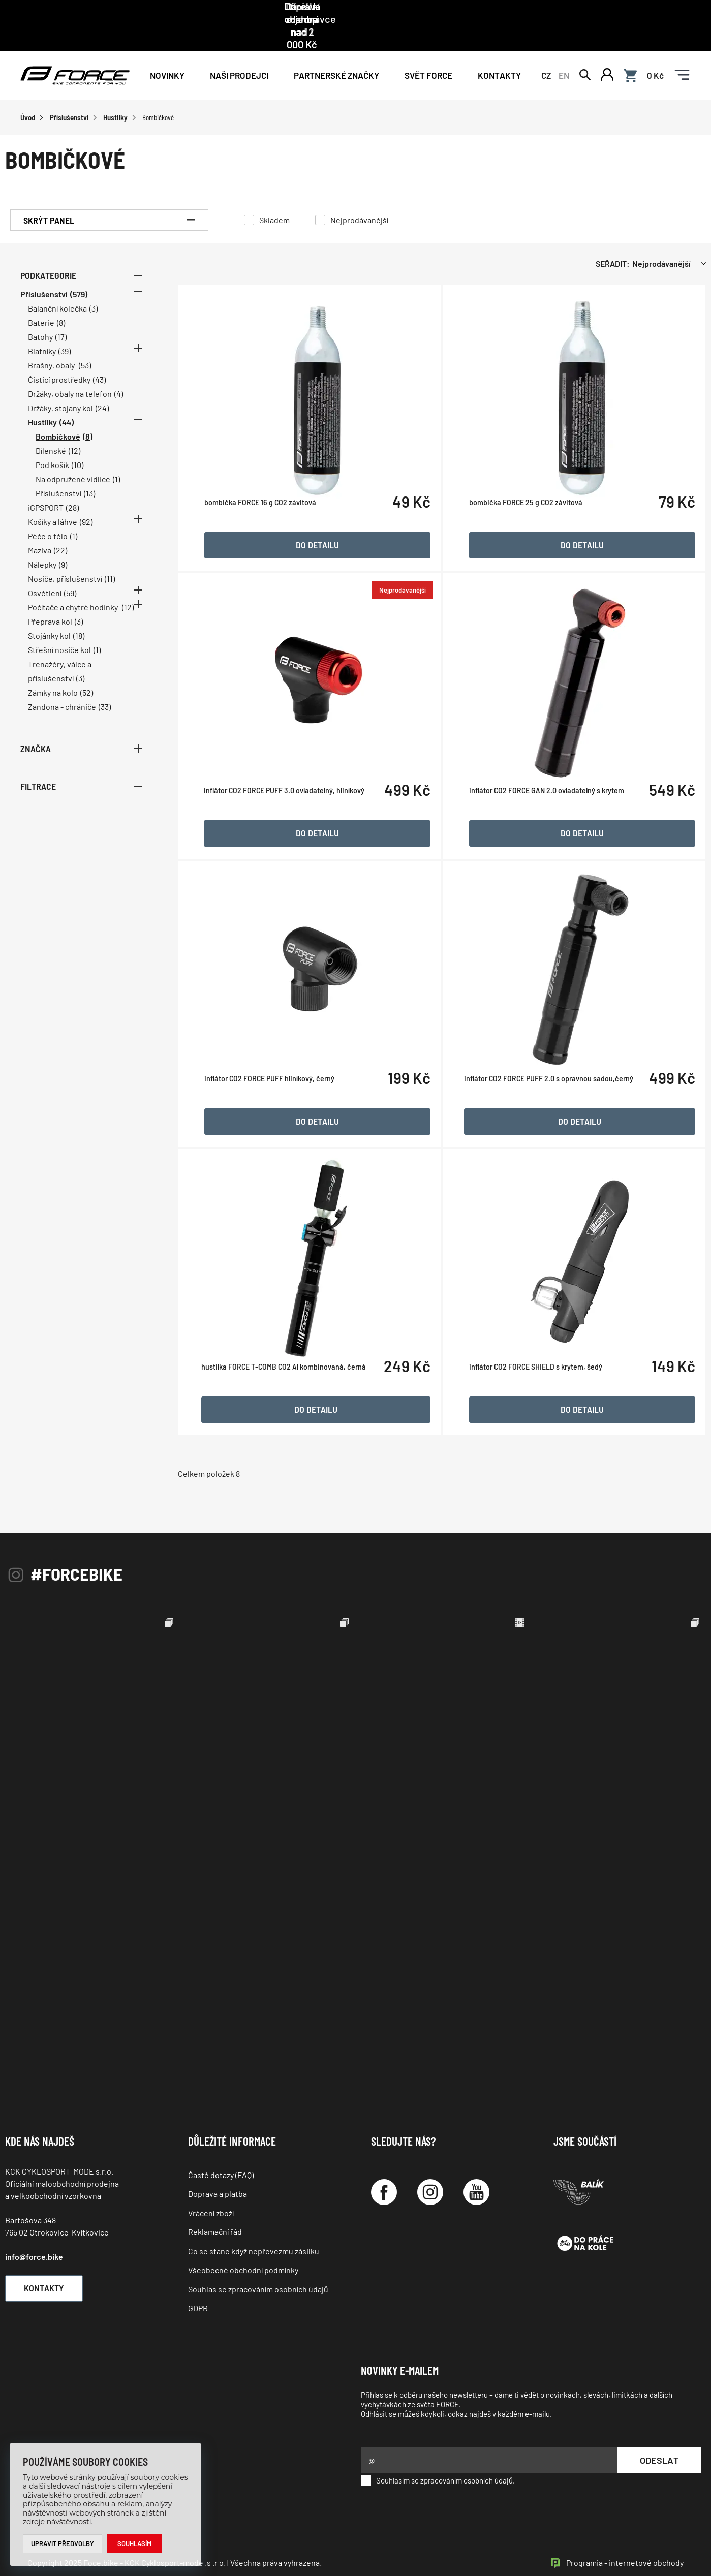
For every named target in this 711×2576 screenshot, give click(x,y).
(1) (116, 456)
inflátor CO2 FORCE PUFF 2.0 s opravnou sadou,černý (551, 1106)
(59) (70, 570)
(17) (61, 314)
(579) (78, 271)
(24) (102, 385)
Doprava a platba (217, 2171)
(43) (99, 357)
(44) (66, 400)
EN (564, 52)
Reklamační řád (215, 2209)
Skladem (274, 197)
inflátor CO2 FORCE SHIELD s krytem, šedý (537, 1394)
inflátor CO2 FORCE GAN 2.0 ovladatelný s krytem (548, 818)
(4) (118, 371)
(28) (72, 485)
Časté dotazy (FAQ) (221, 2152)
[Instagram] (430, 2170)
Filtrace (81, 763)
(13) (89, 471)
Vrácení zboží (211, 2190)
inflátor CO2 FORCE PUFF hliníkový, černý (277, 1106)
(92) (86, 499)
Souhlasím (135, 2543)
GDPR (198, 2285)
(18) (78, 613)
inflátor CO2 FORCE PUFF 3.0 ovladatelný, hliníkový (291, 818)
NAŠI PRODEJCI (239, 52)
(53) (85, 343)
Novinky (167, 52)
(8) (61, 300)
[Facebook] (384, 2170)
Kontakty (499, 52)
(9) (63, 542)
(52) (86, 670)
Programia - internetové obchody (625, 2540)
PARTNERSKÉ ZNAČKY (336, 52)
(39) (64, 328)
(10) (77, 442)
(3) (93, 286)
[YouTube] (476, 2170)
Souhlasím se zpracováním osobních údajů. (438, 2458)
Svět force (428, 52)
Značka (81, 726)
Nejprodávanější (359, 197)
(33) (105, 684)
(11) (110, 556)
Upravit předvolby (63, 2543)
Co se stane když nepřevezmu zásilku (253, 2228)
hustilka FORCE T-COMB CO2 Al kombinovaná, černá (291, 1394)
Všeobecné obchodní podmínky (243, 2247)
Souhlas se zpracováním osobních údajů (258, 2266)
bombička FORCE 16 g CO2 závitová (268, 530)
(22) (60, 528)
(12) (74, 428)
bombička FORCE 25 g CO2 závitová (527, 530)
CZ (546, 52)
